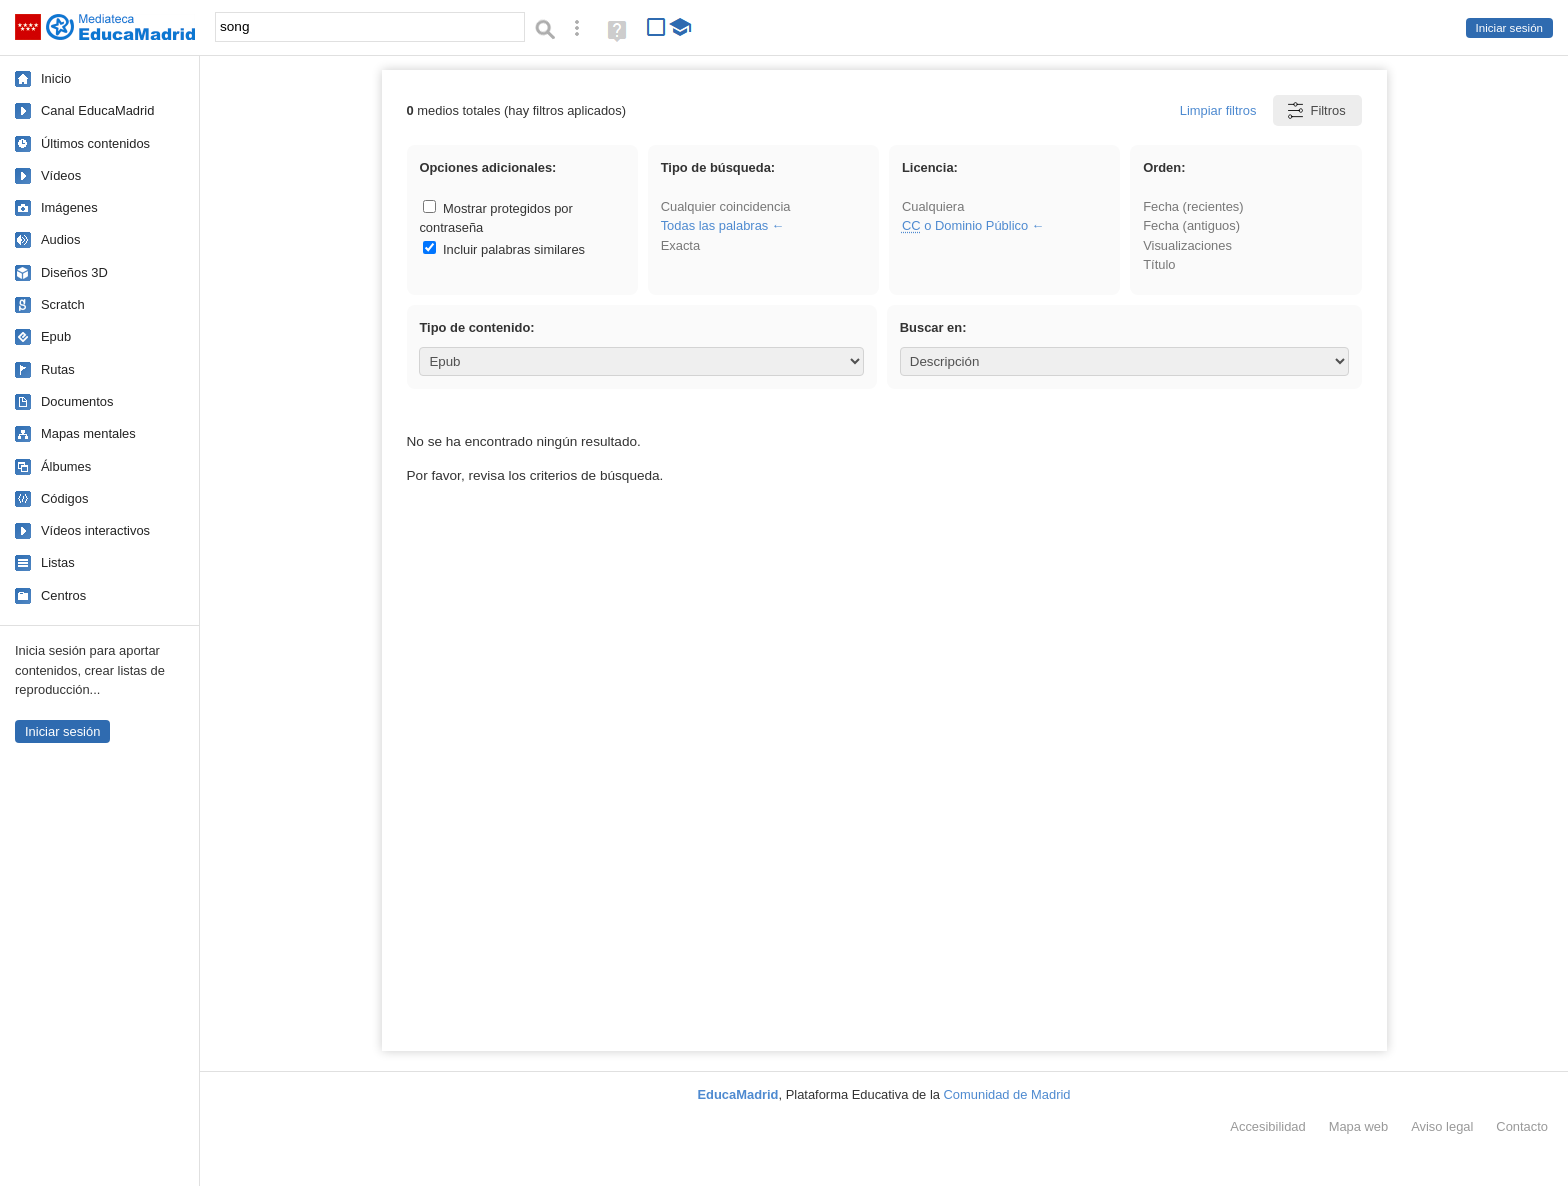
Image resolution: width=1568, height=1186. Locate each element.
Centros (63, 595)
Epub (56, 336)
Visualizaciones (1187, 245)
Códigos (64, 498)
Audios (60, 239)
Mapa (1359, 1126)
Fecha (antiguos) (1191, 225)
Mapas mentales (88, 433)
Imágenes (69, 207)
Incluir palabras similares (504, 249)
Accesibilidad (1267, 1126)
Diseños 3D (74, 272)
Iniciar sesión (1509, 28)
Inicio (56, 78)
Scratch (63, 304)
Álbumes (66, 466)
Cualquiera (933, 206)
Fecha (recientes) (1193, 206)
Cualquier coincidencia (726, 206)
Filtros (1315, 110)
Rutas (58, 369)
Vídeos (61, 175)
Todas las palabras (715, 225)
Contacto (1522, 1126)
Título (1159, 264)
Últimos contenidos (95, 143)
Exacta (680, 245)
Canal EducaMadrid (97, 110)
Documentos (77, 401)
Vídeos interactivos (95, 530)
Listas (58, 562)
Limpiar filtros (1218, 110)
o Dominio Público (965, 225)
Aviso (1442, 1126)
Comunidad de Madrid (1007, 1094)
